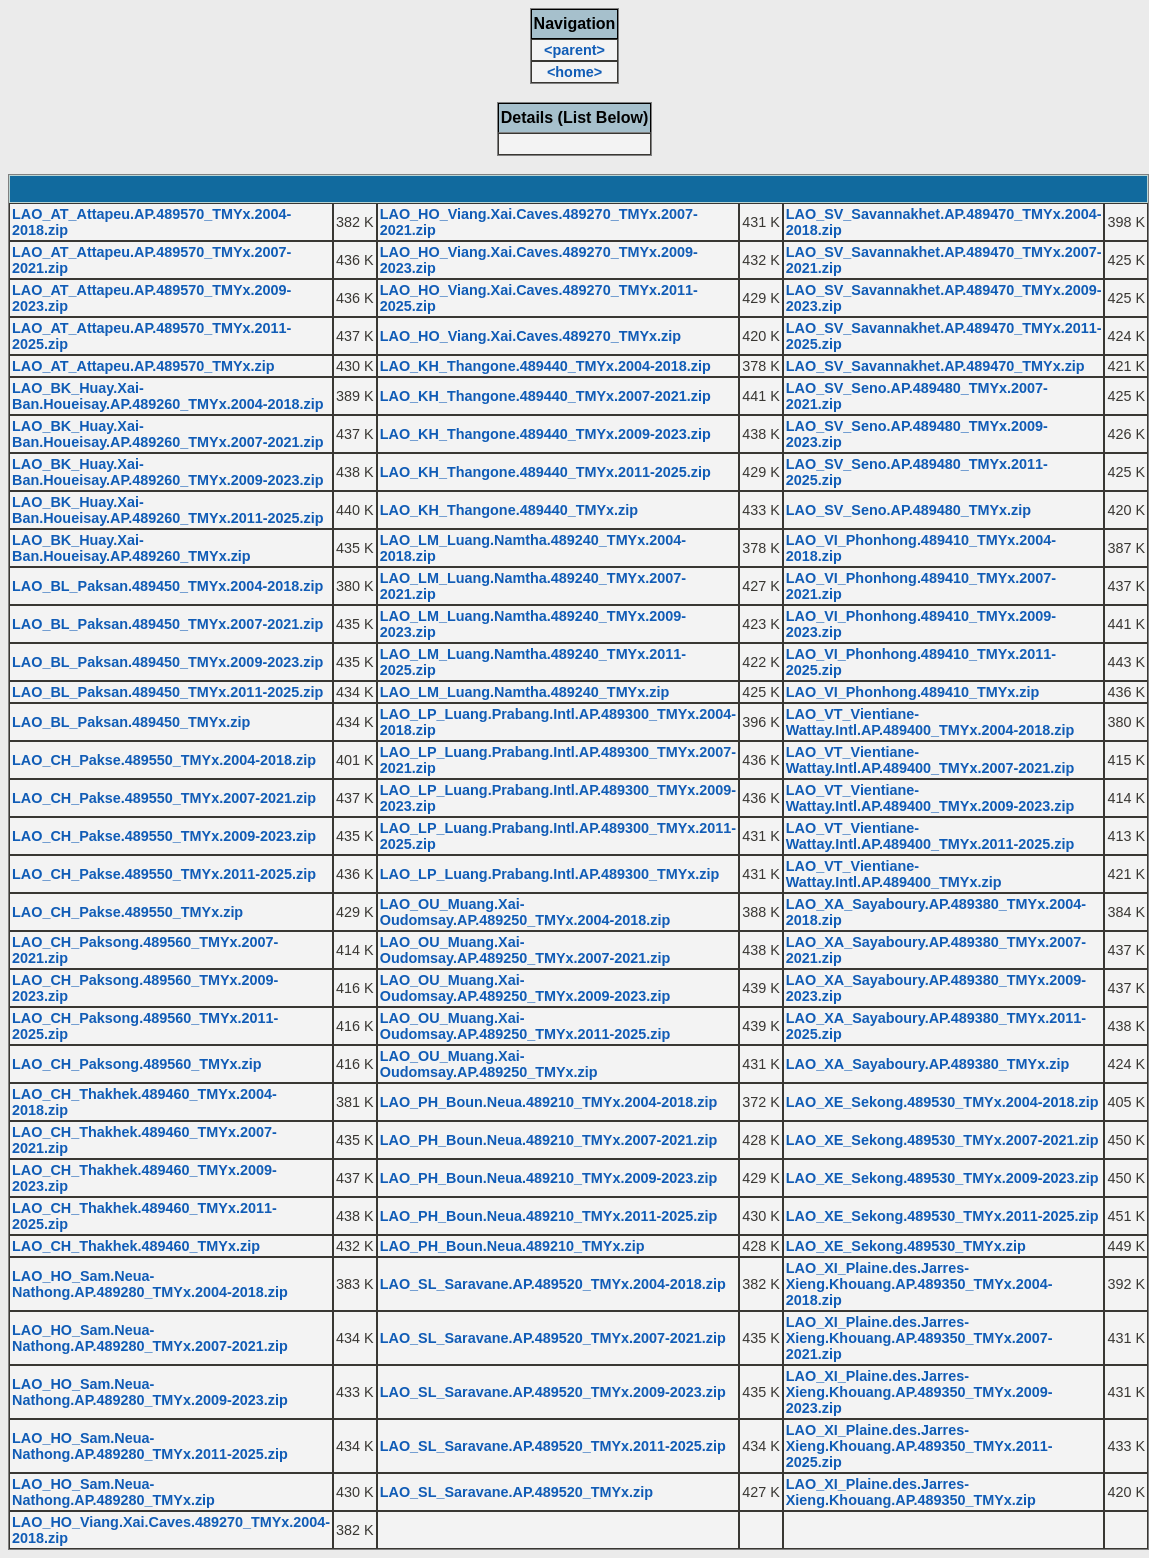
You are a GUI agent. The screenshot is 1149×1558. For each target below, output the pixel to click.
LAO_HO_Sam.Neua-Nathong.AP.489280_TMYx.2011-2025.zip (150, 1446)
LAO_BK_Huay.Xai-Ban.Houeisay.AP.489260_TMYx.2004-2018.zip (167, 396)
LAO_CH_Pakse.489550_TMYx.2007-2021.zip (164, 798)
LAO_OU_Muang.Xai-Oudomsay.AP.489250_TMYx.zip (489, 1064)
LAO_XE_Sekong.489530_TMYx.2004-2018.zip (942, 1102)
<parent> (574, 50)
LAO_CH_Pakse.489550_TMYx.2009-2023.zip (164, 836)
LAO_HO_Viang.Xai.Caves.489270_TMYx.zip (530, 336)
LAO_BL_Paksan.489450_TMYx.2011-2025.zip (167, 692)
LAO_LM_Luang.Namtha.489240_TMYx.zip (525, 692)
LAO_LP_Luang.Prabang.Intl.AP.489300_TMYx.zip (550, 874)
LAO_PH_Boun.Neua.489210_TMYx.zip (512, 1246)
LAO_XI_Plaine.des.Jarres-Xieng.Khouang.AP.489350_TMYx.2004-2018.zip (919, 1284)
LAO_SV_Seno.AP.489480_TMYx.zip (908, 510)
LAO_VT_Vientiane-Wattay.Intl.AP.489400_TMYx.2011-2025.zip (930, 836)
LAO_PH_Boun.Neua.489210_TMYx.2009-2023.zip (549, 1178)
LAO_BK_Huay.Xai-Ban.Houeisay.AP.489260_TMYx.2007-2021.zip (167, 434)
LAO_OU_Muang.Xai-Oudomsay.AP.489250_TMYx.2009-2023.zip (525, 988)
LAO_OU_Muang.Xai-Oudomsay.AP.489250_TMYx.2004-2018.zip (525, 912)
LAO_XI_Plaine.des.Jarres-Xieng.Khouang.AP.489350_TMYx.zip (911, 1492)
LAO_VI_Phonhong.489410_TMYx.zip (913, 692)
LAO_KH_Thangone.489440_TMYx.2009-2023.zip (545, 434)
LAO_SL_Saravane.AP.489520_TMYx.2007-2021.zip (553, 1338)
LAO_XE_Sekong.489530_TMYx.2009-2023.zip (942, 1178)
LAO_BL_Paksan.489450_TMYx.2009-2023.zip (167, 662)
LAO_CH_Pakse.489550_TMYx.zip (127, 912)
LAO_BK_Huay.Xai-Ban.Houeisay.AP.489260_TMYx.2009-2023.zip (167, 472)
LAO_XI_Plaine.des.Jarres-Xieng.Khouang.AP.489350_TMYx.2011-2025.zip (919, 1446)
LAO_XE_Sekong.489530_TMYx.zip (906, 1246)
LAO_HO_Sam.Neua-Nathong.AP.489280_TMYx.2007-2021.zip (150, 1338)
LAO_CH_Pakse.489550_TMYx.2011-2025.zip (164, 874)
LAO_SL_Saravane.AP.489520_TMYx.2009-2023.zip (553, 1392)
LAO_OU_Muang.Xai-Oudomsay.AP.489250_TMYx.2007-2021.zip (525, 950)
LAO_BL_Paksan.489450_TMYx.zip (131, 722)
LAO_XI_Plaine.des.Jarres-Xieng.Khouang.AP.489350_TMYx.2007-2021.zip (919, 1338)
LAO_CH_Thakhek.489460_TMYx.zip (136, 1246)
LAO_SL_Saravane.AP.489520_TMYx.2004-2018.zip (553, 1284)
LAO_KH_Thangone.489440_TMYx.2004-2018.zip (545, 366)
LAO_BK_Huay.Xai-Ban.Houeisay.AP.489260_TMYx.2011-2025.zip (167, 510)
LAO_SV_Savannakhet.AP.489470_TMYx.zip (935, 366)
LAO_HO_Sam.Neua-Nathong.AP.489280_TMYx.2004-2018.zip (150, 1284)
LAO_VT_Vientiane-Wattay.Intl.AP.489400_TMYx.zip (894, 874)
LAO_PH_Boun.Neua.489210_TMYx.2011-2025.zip (549, 1216)
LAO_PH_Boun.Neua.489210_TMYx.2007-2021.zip (549, 1140)
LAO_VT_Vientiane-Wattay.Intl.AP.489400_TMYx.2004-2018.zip (930, 722)
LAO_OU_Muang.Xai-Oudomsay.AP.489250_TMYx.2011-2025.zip (525, 1026)
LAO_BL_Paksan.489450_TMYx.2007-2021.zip (167, 624)
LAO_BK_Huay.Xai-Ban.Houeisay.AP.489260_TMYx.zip (131, 548)
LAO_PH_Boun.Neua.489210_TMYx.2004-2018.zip (549, 1102)
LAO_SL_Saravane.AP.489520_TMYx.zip (516, 1492)
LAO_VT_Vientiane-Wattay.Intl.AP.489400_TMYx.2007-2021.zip (930, 760)
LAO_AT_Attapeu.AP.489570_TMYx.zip (143, 366)
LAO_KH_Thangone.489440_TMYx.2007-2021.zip (545, 396)
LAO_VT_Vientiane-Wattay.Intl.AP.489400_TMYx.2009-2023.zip (930, 798)
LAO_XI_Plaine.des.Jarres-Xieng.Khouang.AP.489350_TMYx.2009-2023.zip (919, 1392)
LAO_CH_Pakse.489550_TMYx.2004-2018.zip (164, 760)
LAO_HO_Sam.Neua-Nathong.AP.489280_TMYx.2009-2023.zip (150, 1392)
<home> (574, 72)
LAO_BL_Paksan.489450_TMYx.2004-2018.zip (167, 586)
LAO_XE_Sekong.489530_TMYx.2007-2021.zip (942, 1140)
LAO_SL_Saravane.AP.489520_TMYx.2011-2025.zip (553, 1446)
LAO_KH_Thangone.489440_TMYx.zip (509, 510)
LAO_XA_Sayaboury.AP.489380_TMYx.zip (927, 1064)
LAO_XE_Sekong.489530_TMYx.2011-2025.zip (942, 1216)
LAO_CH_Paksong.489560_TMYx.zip (137, 1064)
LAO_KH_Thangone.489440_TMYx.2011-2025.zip (545, 472)
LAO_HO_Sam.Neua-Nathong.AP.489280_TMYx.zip (113, 1492)
